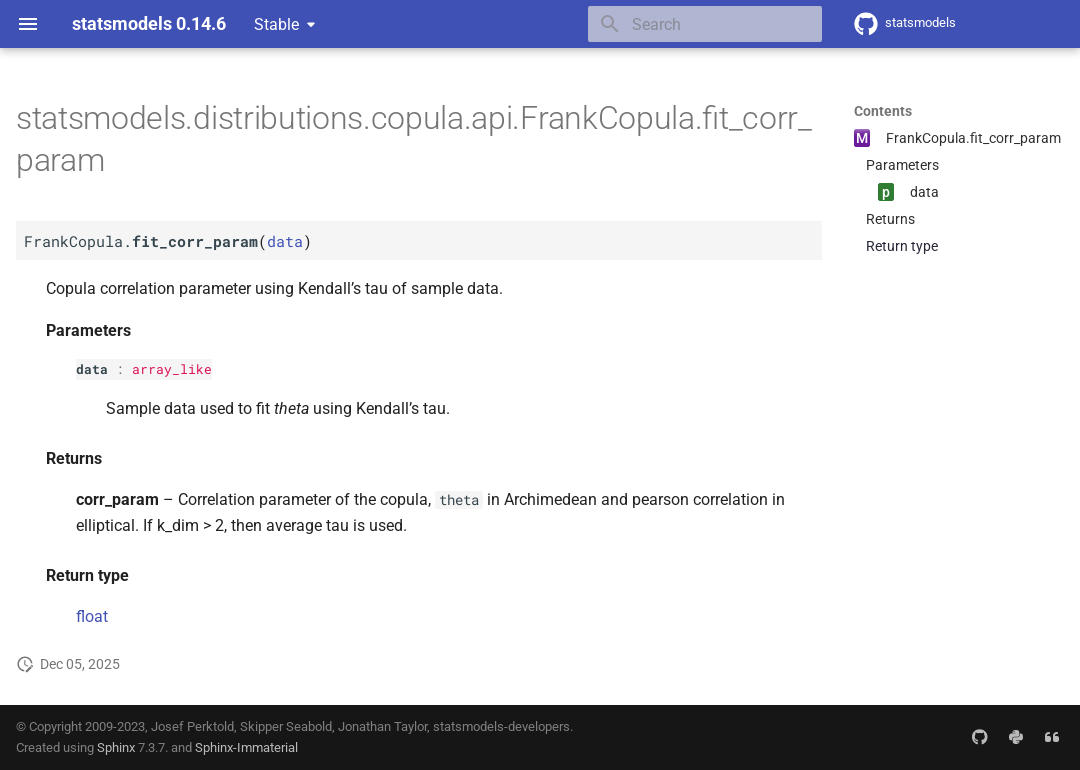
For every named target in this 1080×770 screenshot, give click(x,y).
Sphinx (116, 747)
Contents (883, 111)
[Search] (705, 24)
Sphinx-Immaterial (246, 747)
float (92, 616)
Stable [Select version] (276, 24)
